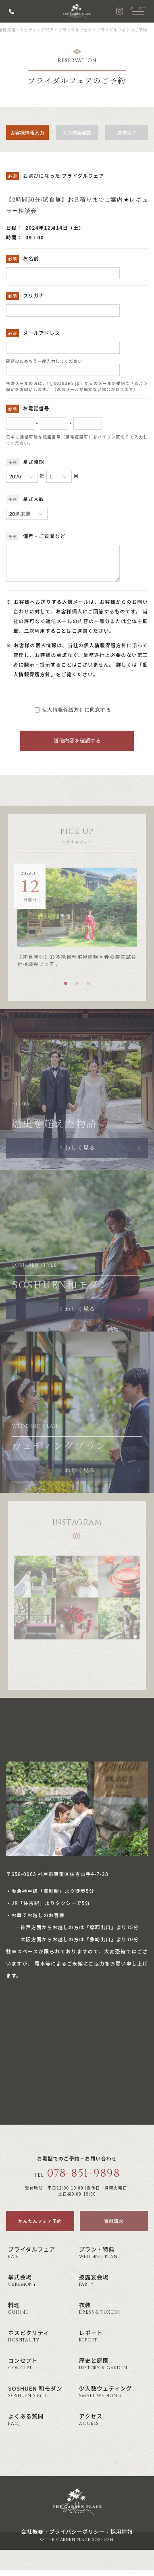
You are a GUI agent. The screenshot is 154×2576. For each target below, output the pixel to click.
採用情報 (121, 2537)
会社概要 (32, 2537)
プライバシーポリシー (77, 2537)
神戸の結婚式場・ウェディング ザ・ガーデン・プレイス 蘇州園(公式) (77, 11)
